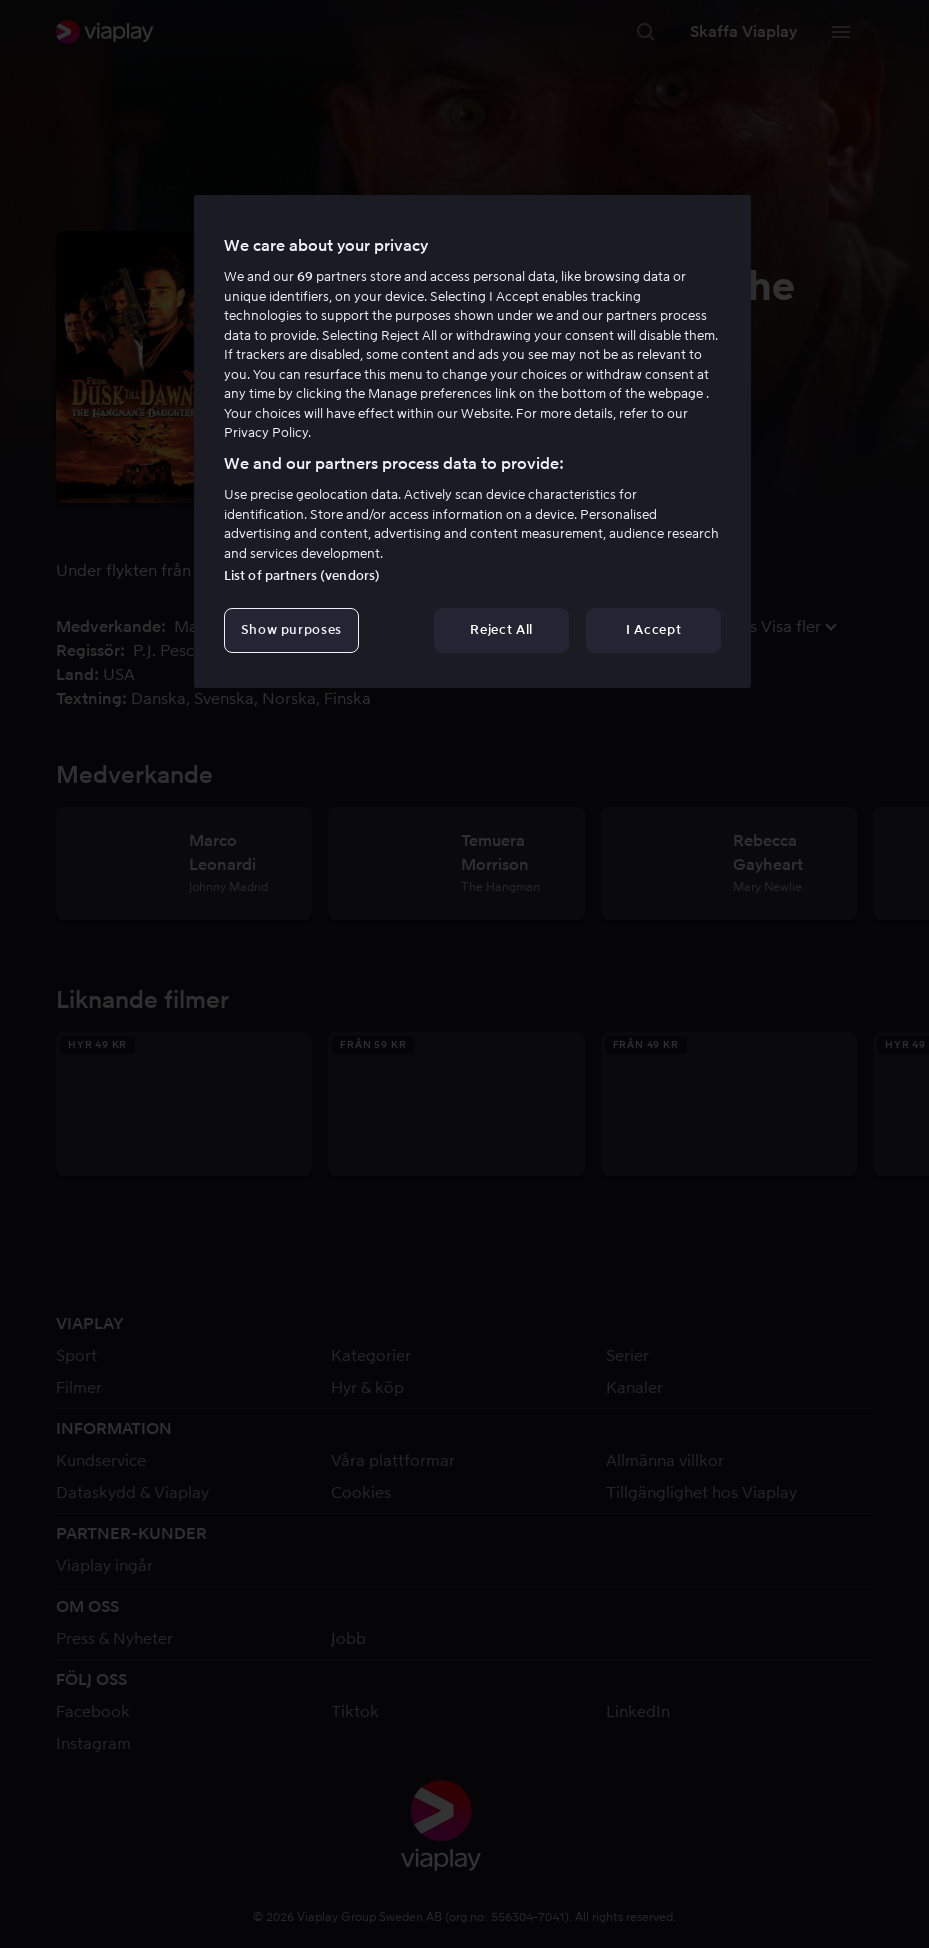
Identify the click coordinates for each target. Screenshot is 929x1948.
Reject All (501, 629)
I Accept (653, 629)
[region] (472, 441)
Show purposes (291, 629)
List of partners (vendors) (302, 575)
